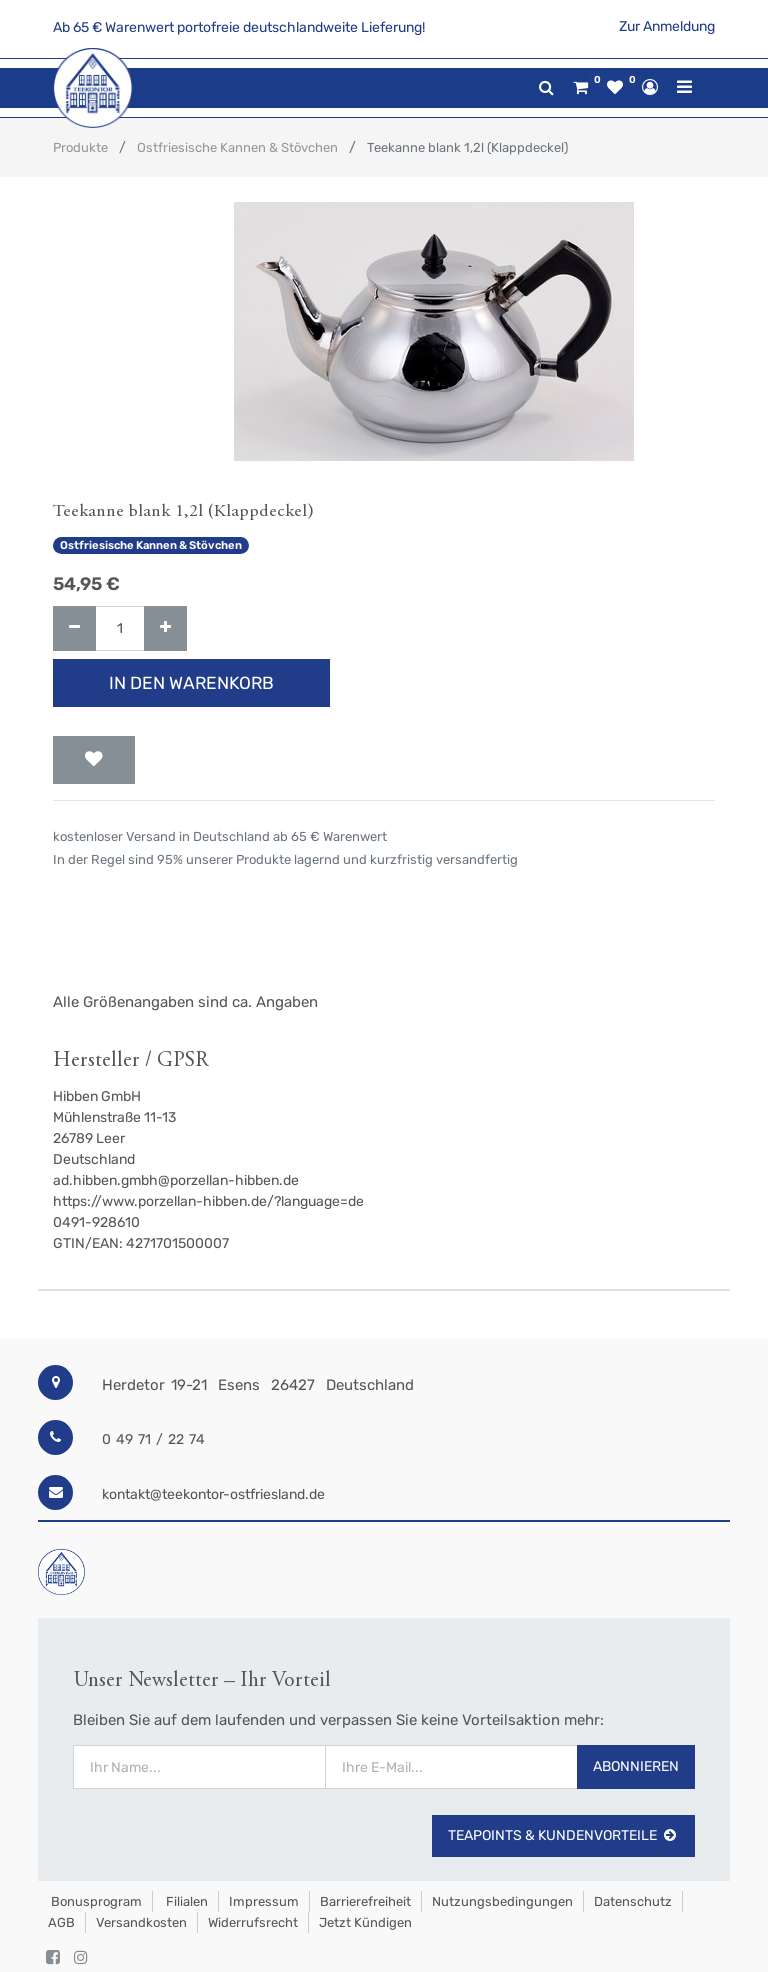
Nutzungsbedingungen (502, 1901)
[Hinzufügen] (165, 628)
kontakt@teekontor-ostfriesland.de (213, 1494)
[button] (94, 760)
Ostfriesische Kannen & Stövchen (237, 147)
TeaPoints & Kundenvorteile (563, 1835)
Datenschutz (633, 1901)
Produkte (80, 147)
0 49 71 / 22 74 (153, 1439)
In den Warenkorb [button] (191, 683)
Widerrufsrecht (253, 1922)
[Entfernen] (74, 628)
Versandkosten (141, 1922)
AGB (61, 1922)
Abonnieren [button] (636, 1766)
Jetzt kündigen (365, 1922)
